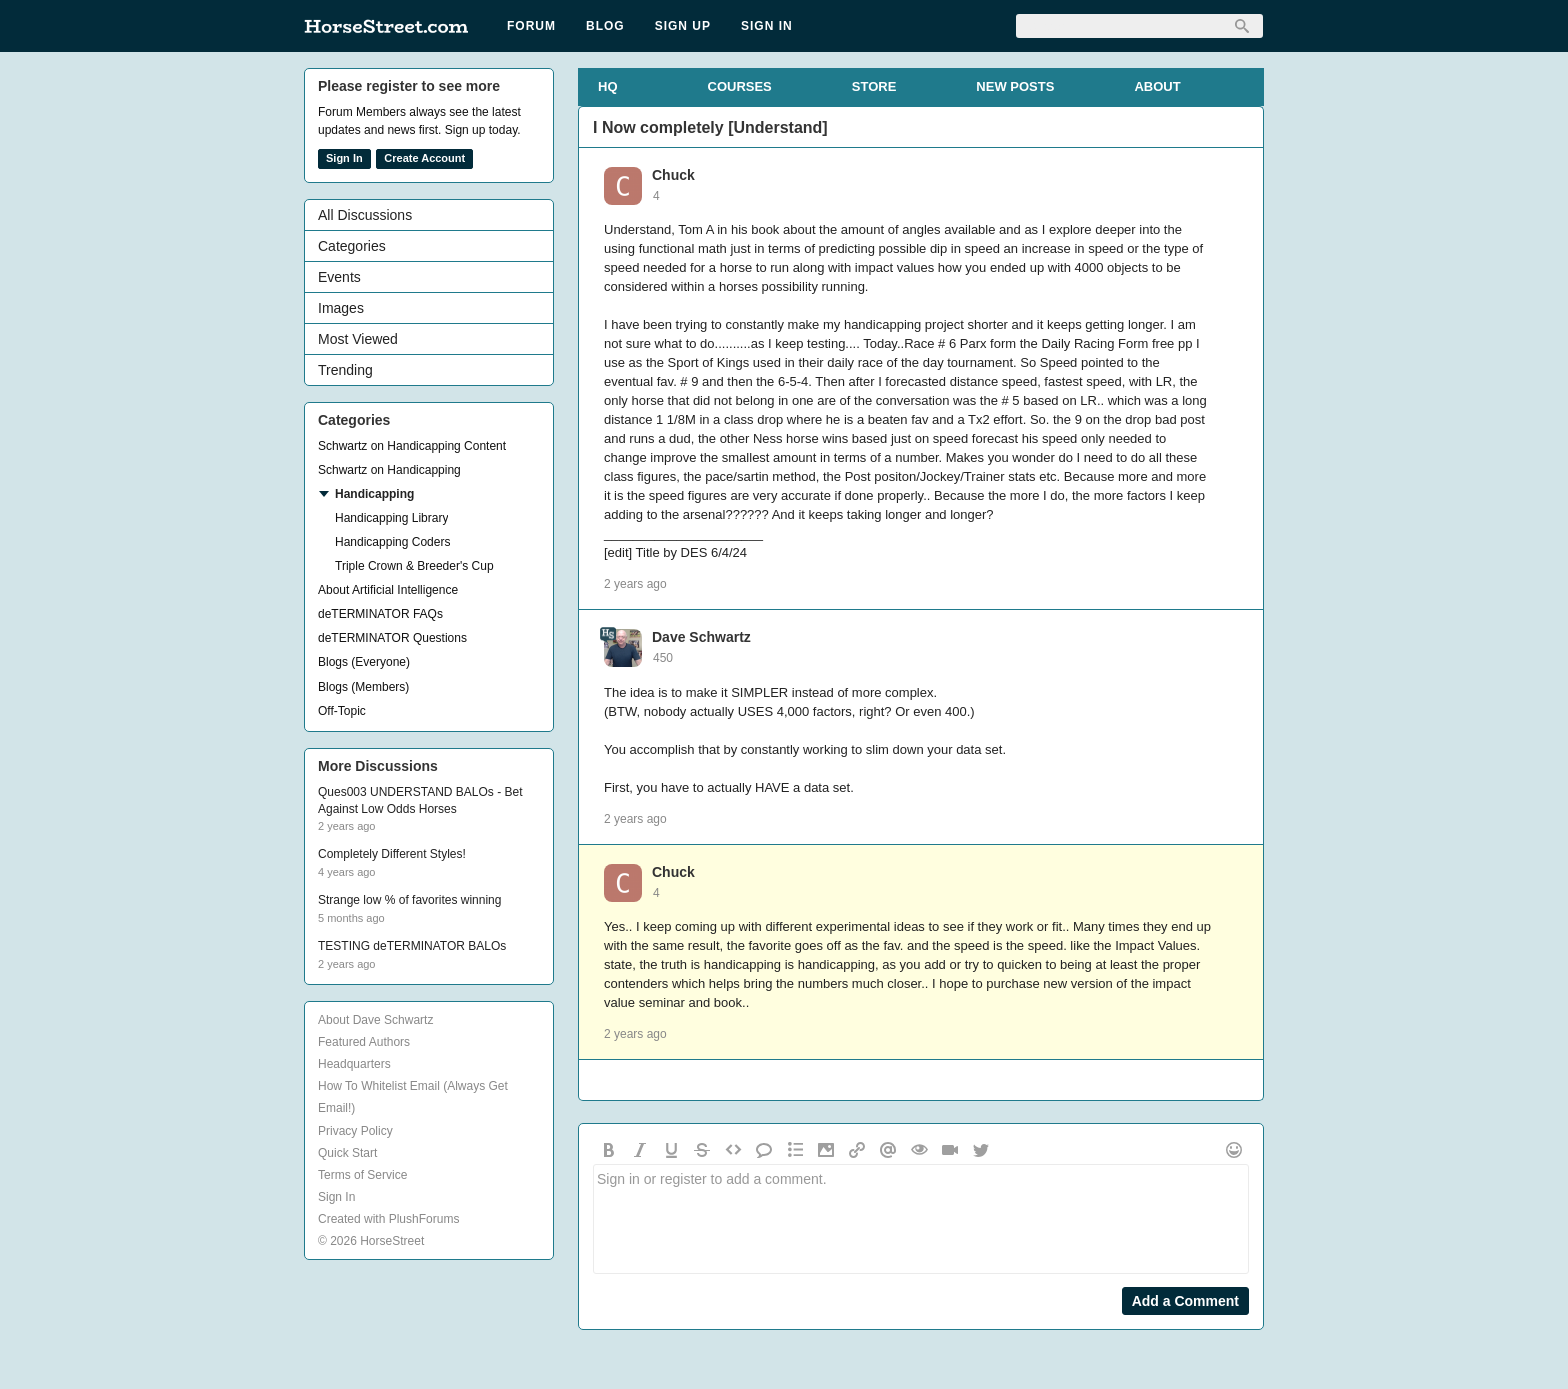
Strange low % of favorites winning (409, 900)
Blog (605, 26)
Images (341, 308)
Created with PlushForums (388, 1219)
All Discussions (365, 215)
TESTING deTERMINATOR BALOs (412, 946)
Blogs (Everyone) (364, 662)
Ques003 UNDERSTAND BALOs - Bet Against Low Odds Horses (420, 800)
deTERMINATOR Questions (392, 638)
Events (339, 277)
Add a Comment (1185, 1301)
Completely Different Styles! (392, 854)
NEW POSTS (1015, 86)
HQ (608, 86)
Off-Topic (342, 711)
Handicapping (374, 494)
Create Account (424, 158)
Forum (531, 26)
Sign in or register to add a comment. (921, 1219)
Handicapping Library (391, 518)
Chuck (673, 175)
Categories (352, 246)
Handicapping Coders (392, 542)
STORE (874, 86)
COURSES (740, 86)
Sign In (767, 26)
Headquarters (354, 1064)
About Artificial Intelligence (388, 590)
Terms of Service (362, 1175)
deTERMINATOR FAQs (380, 614)
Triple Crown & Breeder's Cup (414, 566)
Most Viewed (358, 339)
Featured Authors (364, 1042)
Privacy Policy (355, 1131)
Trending (345, 370)
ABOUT (1157, 86)
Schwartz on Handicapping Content (412, 446)
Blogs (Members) (363, 687)
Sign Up (683, 26)
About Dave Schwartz (375, 1020)
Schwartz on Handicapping (389, 470)
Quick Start (347, 1153)
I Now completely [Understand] (710, 127)
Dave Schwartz (701, 637)
